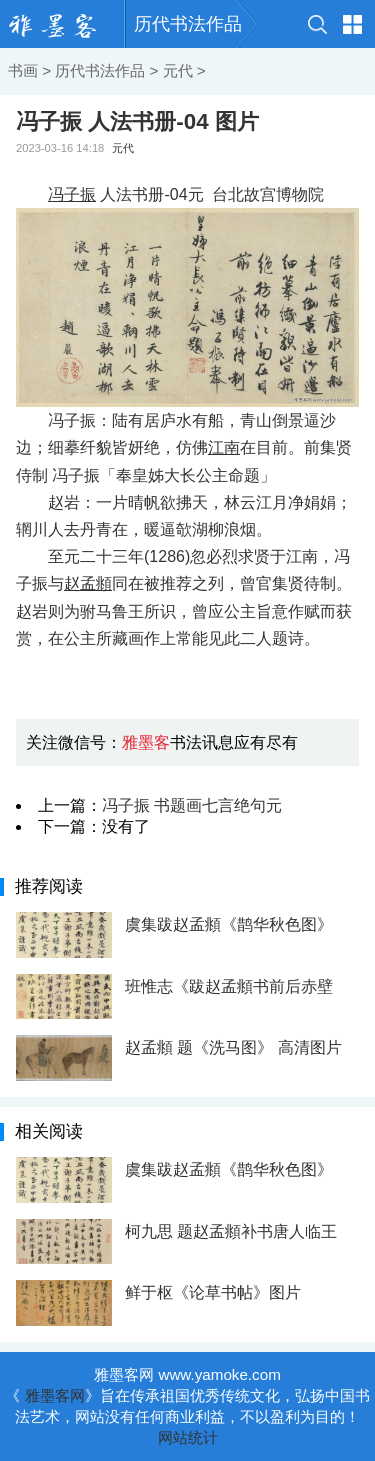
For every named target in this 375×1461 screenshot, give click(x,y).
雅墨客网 (55, 1395)
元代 (178, 70)
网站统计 (188, 1437)
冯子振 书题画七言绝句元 (192, 805)
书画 (23, 70)
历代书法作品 (188, 24)
